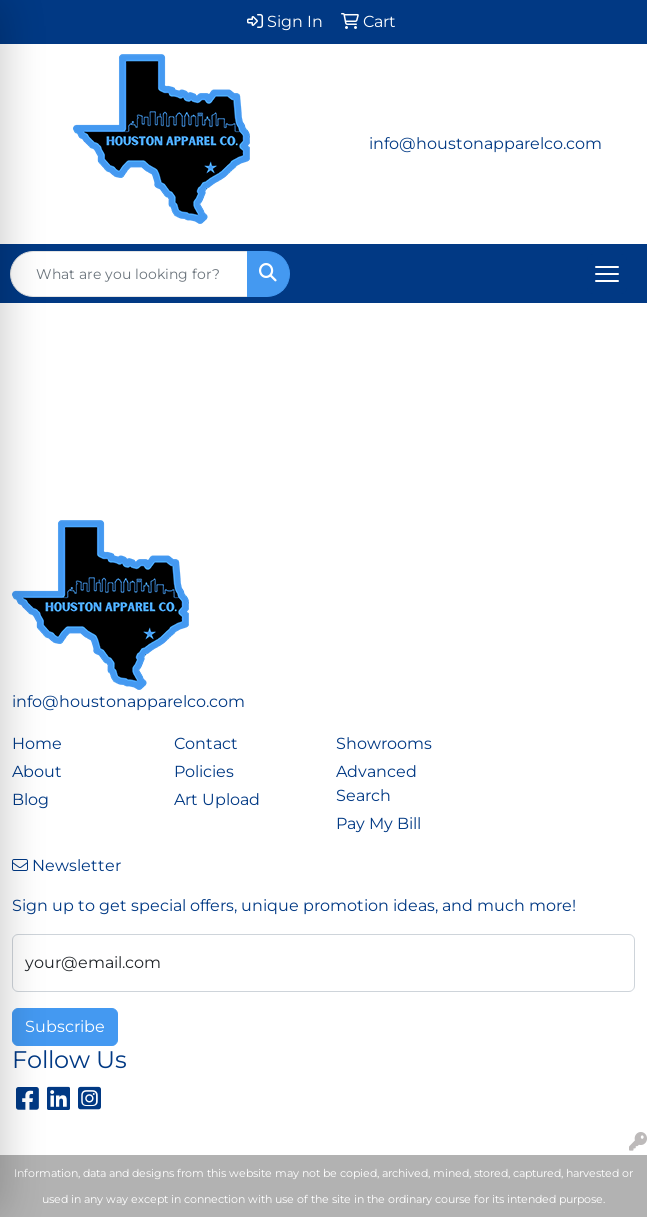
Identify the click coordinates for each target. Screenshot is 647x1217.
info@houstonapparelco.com (485, 143)
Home (37, 743)
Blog (30, 799)
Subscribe (65, 1026)
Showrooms (384, 743)
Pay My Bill (378, 823)
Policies (204, 771)
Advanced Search (376, 783)
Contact (206, 743)
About (37, 771)
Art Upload (217, 799)
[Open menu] (607, 274)
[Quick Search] (129, 274)
